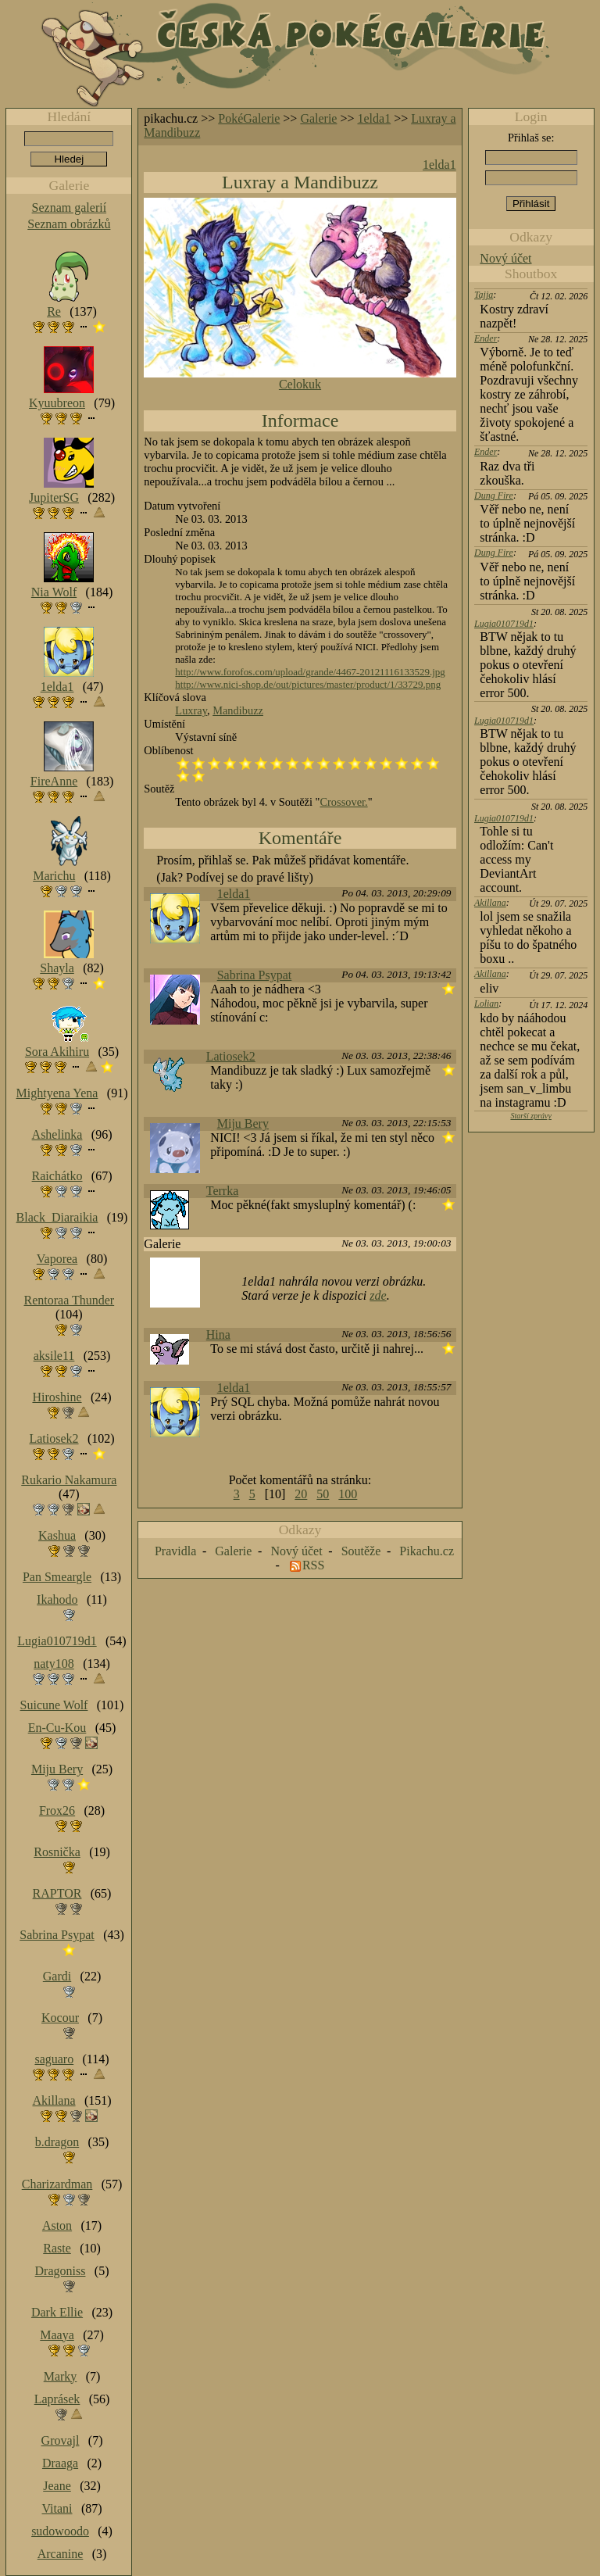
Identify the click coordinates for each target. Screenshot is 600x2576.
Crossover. (343, 802)
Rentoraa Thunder (69, 1300)
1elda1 (374, 118)
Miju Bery (243, 1123)
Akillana (490, 902)
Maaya (57, 2335)
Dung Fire (493, 495)
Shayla (57, 968)
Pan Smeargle (57, 1576)
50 (322, 1494)
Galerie (318, 118)
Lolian (486, 1003)
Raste (57, 2248)
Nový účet (505, 258)
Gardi (57, 1976)
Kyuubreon (57, 403)
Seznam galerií (69, 207)
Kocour (60, 2017)
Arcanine (61, 2553)
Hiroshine (56, 1397)
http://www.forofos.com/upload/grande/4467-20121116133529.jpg (310, 672)
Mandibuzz (237, 710)
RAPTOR (57, 1893)
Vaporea (57, 1258)
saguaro (53, 2059)
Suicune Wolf (54, 1705)
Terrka (222, 1190)
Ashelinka (57, 1134)
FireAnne (53, 781)
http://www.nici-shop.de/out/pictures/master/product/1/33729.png (308, 684)
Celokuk (300, 384)
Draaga (60, 2463)
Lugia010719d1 (504, 623)
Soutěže (361, 1551)
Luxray (191, 710)
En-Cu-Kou (57, 1727)
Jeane (57, 2485)
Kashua (57, 1535)
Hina (218, 1334)
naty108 (54, 1663)
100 (347, 1494)
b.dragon (57, 2141)
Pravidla (175, 1551)
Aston (57, 2225)
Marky (60, 2376)
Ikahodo (57, 1599)
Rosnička (57, 1852)
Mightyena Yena (57, 1093)
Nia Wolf (54, 592)
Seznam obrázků (68, 224)
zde (378, 1295)
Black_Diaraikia (57, 1217)
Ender (485, 338)
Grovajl (60, 2440)
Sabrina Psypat (254, 975)
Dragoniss (60, 2270)
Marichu (54, 875)
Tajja (483, 294)
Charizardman (57, 2184)
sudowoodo (60, 2531)
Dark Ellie (57, 2312)
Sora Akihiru (57, 1051)
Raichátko (57, 1175)
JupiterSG (54, 497)
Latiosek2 (230, 1056)
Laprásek (57, 2399)
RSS (313, 1565)
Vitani (57, 2508)
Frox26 (57, 1810)
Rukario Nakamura (68, 1480)
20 (301, 1494)
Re (54, 311)
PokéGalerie (249, 118)
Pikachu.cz (426, 1551)
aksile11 (54, 1355)
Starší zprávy (531, 1115)
